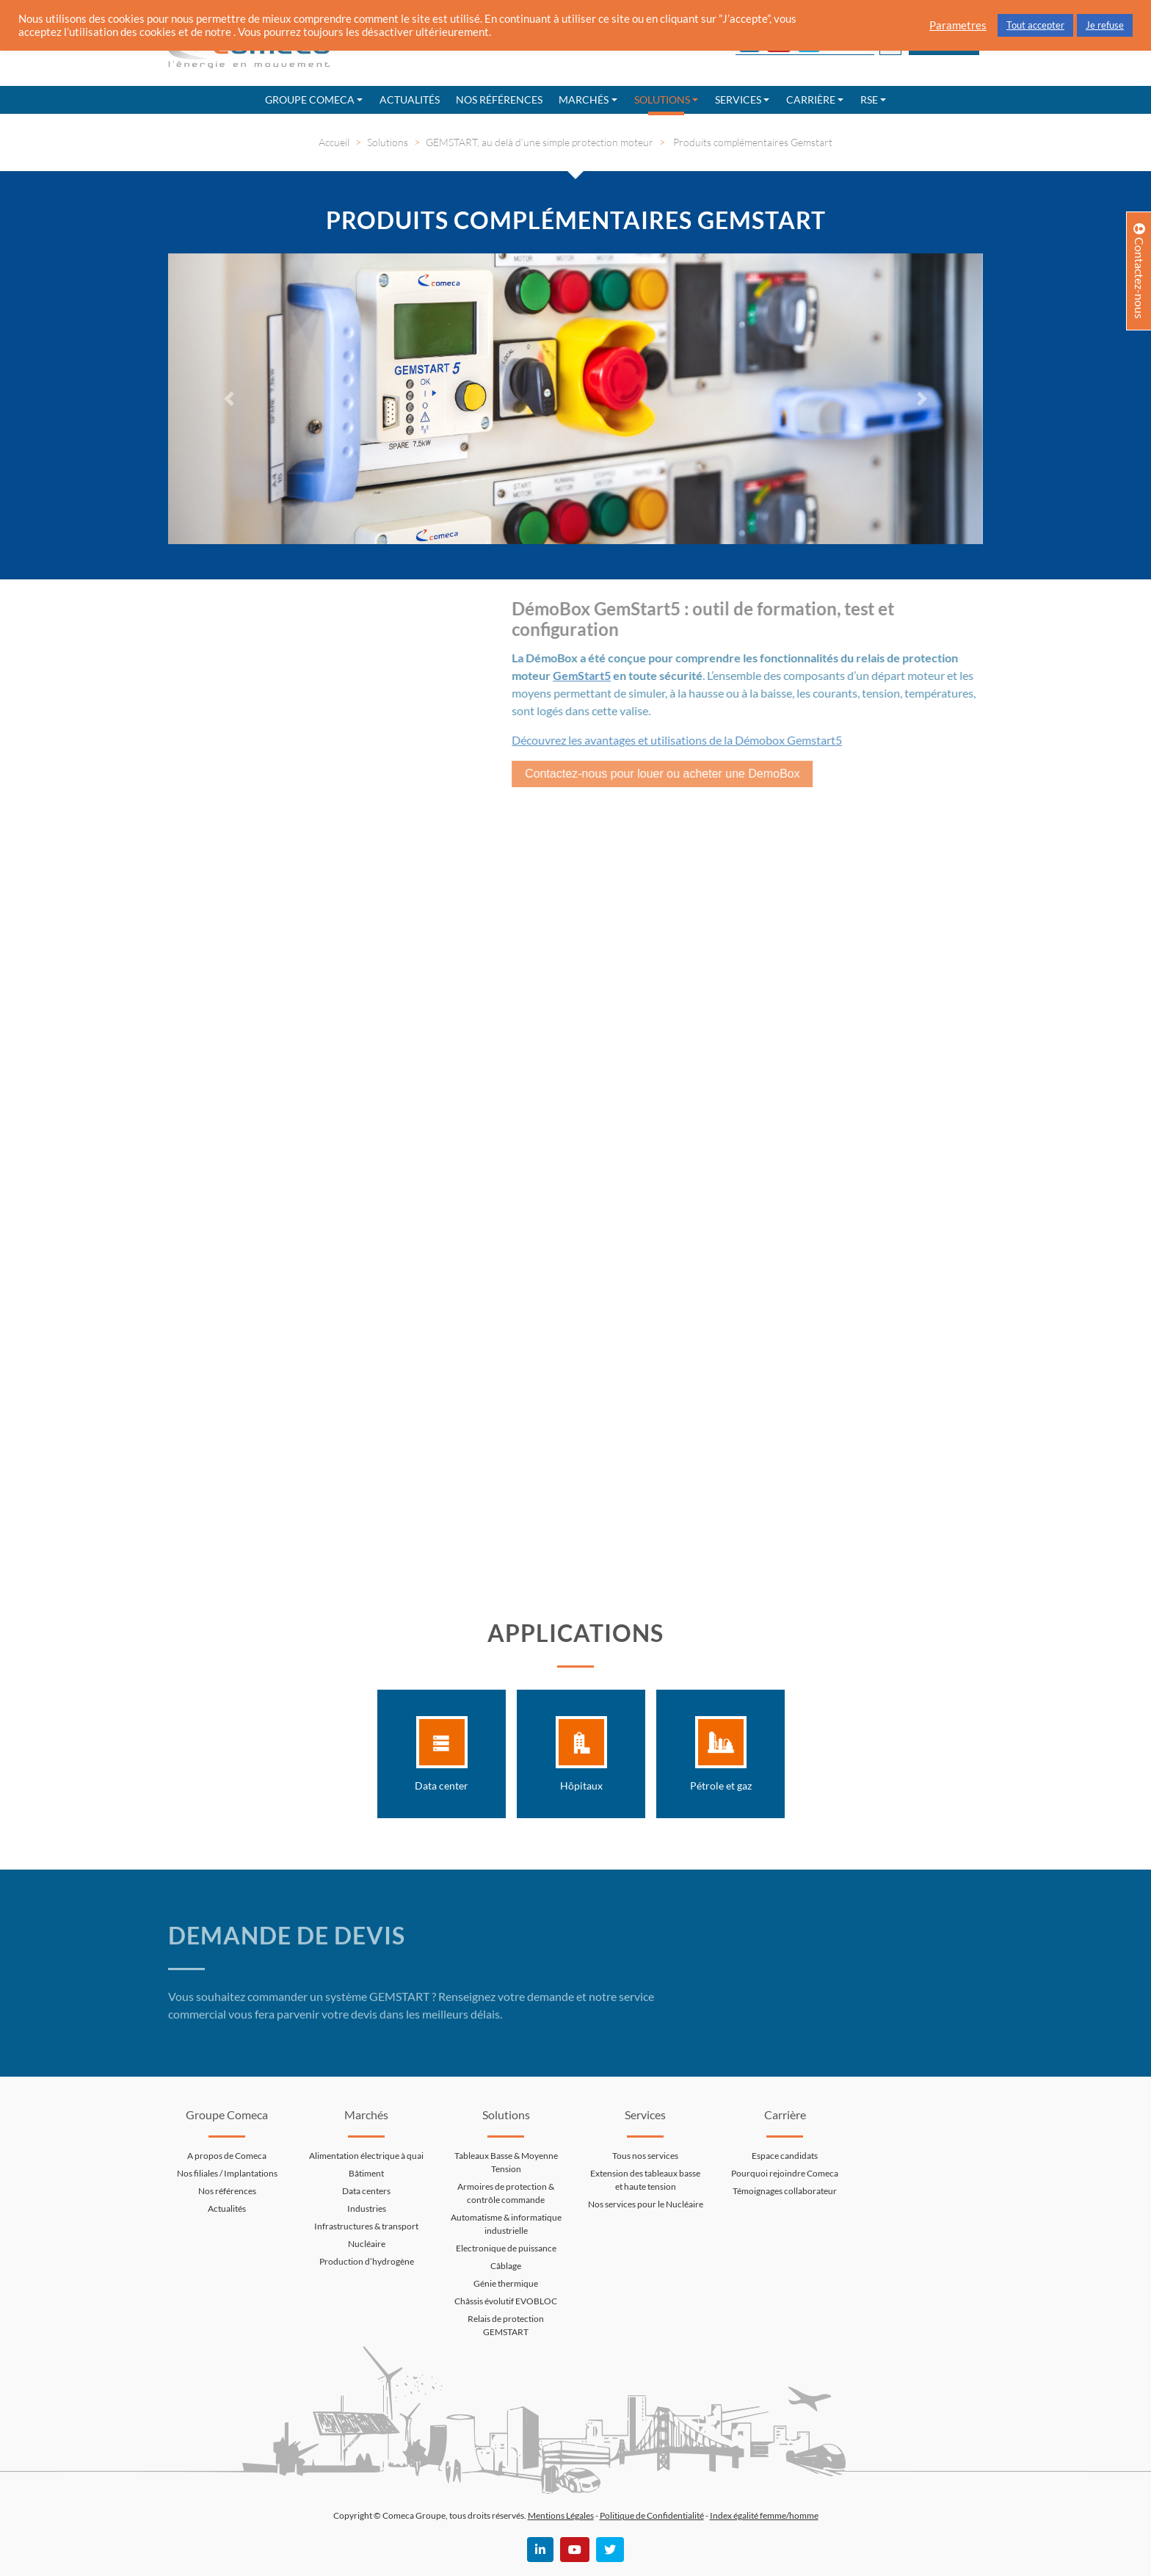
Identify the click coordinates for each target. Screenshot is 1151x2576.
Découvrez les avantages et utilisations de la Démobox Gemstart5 (668, 740)
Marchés (584, 99)
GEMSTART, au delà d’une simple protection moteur (539, 142)
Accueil (334, 142)
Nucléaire (366, 2243)
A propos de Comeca (226, 2155)
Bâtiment (366, 2173)
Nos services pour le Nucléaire (645, 2204)
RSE (869, 99)
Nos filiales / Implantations (227, 2173)
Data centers (366, 2190)
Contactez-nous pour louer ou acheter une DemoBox (653, 773)
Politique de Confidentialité (652, 2515)
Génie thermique (505, 2283)
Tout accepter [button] (1035, 25)
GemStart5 (573, 675)
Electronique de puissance (506, 2248)
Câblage (505, 2265)
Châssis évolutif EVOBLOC (505, 2301)
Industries (366, 2208)
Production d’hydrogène (366, 2261)
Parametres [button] (958, 25)
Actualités (410, 99)
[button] (229, 399)
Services (738, 99)
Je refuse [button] (1105, 25)
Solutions (662, 99)
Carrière (810, 99)
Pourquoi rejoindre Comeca (784, 2173)
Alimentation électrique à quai (366, 2155)
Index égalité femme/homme (764, 2515)
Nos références (499, 99)
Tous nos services (645, 2155)
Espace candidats (785, 2155)
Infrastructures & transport (366, 2226)
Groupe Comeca (310, 99)
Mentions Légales (561, 2515)
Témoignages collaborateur (785, 2190)
